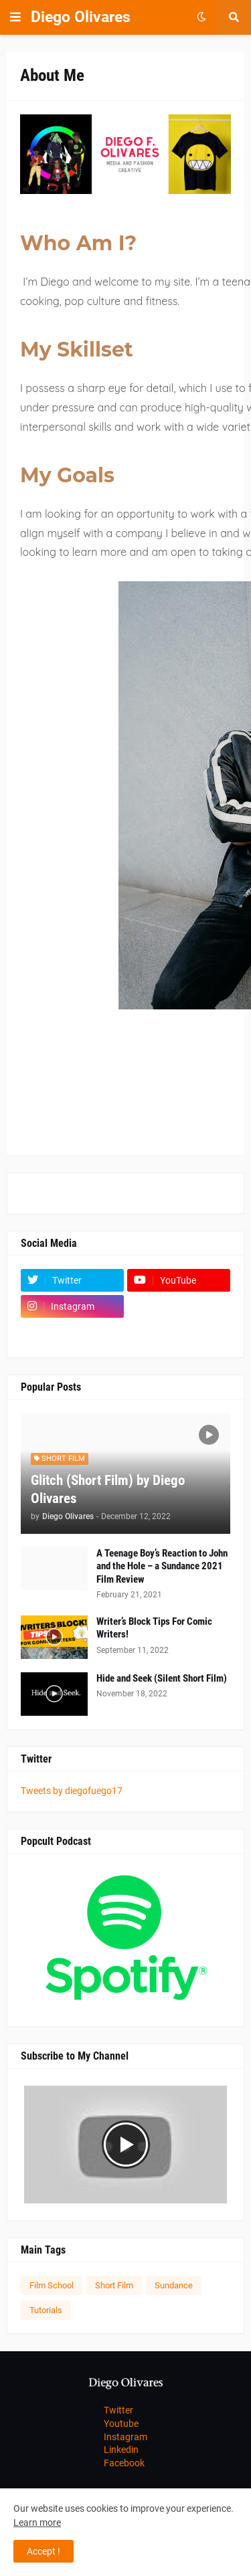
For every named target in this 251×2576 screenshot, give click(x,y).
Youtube (121, 2423)
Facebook (124, 2463)
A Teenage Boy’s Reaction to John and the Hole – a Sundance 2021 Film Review (162, 1566)
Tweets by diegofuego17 (71, 1790)
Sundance (174, 2285)
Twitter (118, 2410)
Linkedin (121, 2449)
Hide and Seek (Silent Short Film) (161, 1678)
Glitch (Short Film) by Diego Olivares (108, 1489)
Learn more (37, 2522)
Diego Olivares (81, 17)
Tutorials (45, 2310)
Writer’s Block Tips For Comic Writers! (154, 1628)
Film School (51, 2285)
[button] (15, 17)
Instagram (125, 2437)
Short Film (114, 2285)
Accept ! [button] (43, 2551)
